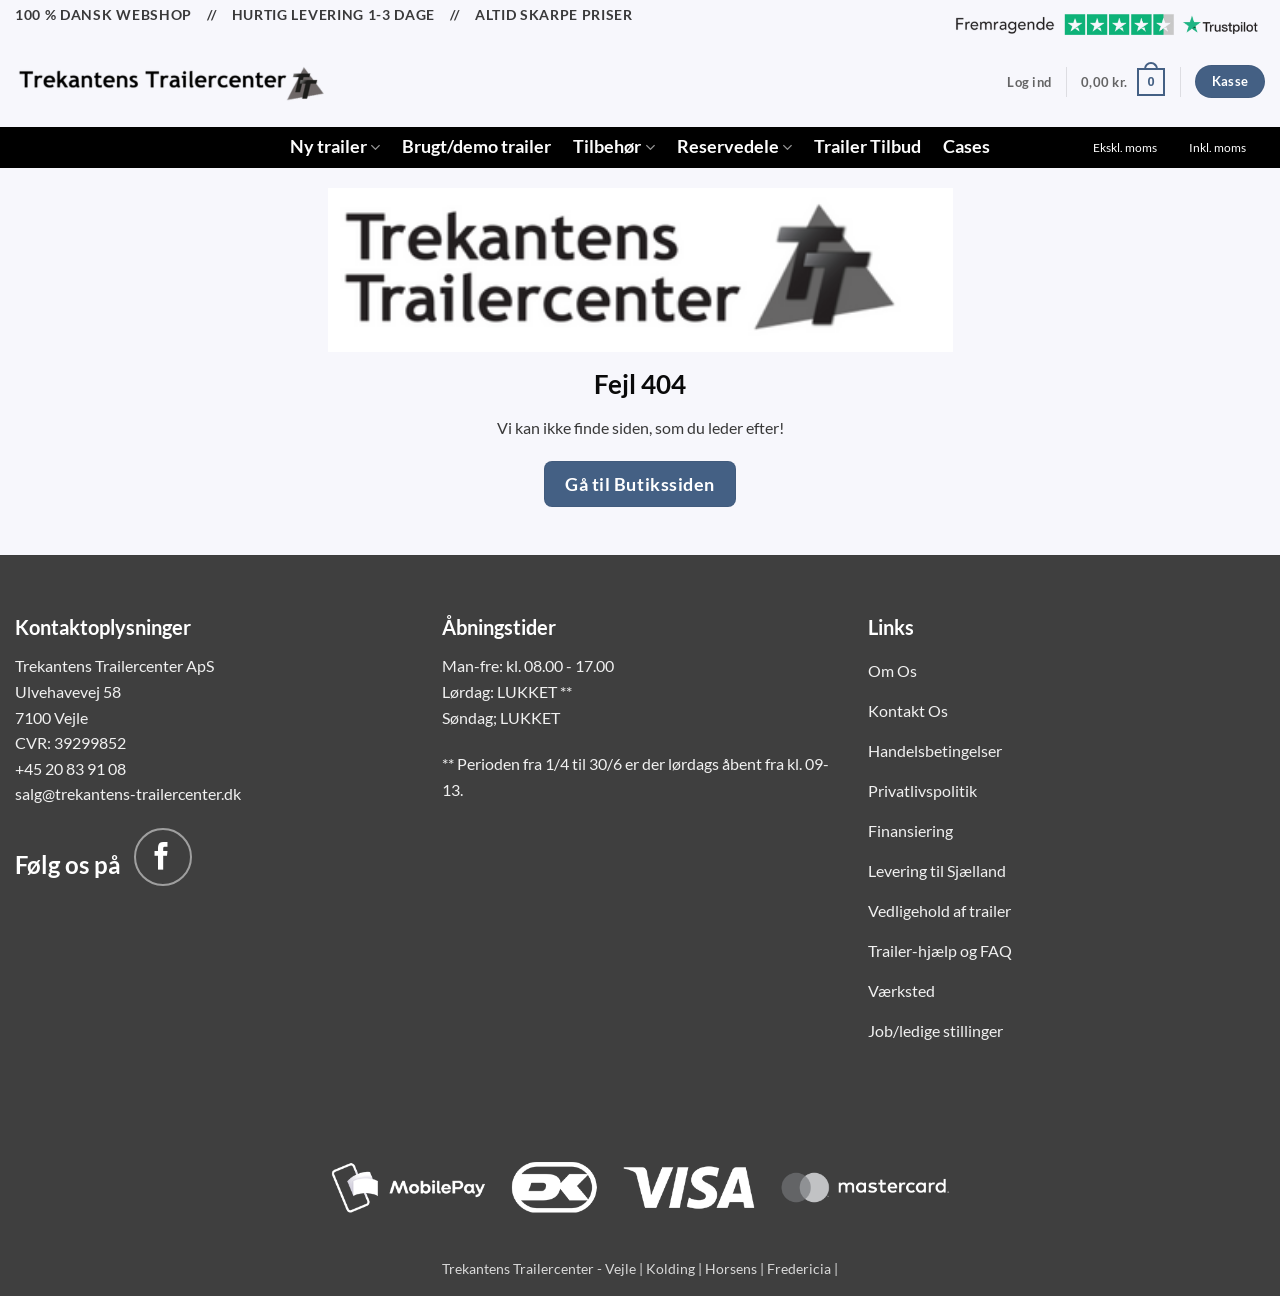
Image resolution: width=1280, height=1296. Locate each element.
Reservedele (734, 146)
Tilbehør (613, 146)
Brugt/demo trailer (476, 146)
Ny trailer (335, 146)
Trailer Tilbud (867, 146)
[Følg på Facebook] (163, 857)
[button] (1029, 82)
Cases (966, 146)
